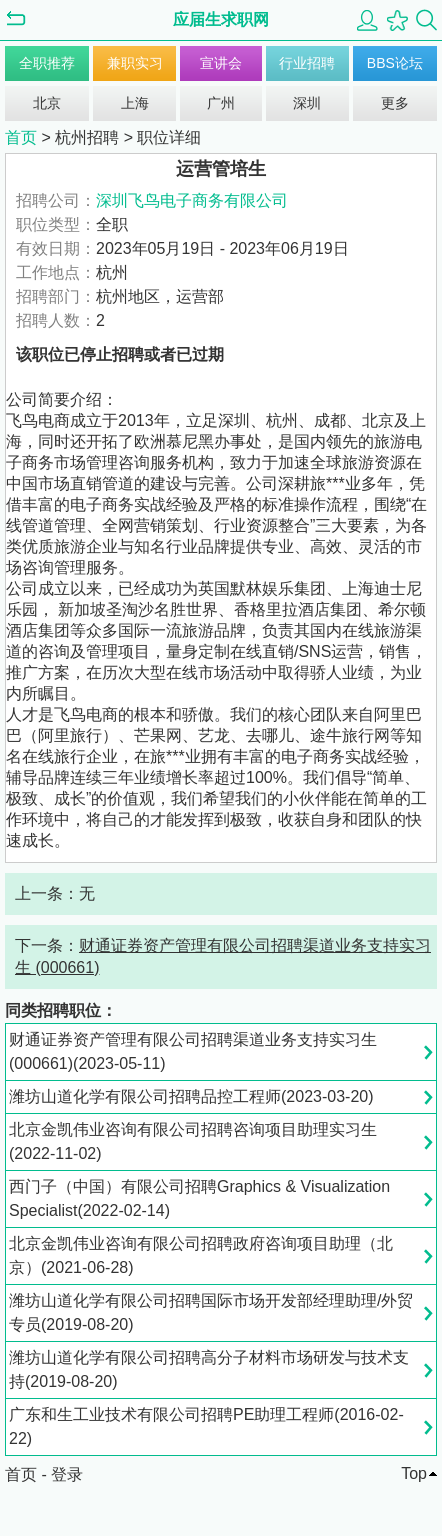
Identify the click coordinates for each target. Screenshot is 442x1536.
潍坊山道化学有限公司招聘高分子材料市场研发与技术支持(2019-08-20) (209, 1369)
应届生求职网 (221, 19)
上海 (135, 103)
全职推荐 (47, 63)
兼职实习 (135, 63)
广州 (221, 103)
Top (414, 1473)
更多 (395, 103)
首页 (21, 137)
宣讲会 (221, 63)
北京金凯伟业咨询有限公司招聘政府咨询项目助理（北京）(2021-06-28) (201, 1255)
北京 (47, 103)
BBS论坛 (395, 63)
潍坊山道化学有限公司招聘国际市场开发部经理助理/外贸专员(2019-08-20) (211, 1312)
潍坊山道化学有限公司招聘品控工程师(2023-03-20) (191, 1096)
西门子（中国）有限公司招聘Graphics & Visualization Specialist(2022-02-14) (199, 1198)
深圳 (307, 103)
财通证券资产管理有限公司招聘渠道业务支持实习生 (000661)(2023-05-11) (193, 1051)
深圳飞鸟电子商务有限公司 (192, 200)
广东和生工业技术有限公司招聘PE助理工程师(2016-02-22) (206, 1426)
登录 (67, 1474)
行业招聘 (307, 63)
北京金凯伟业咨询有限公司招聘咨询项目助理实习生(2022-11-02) (193, 1141)
